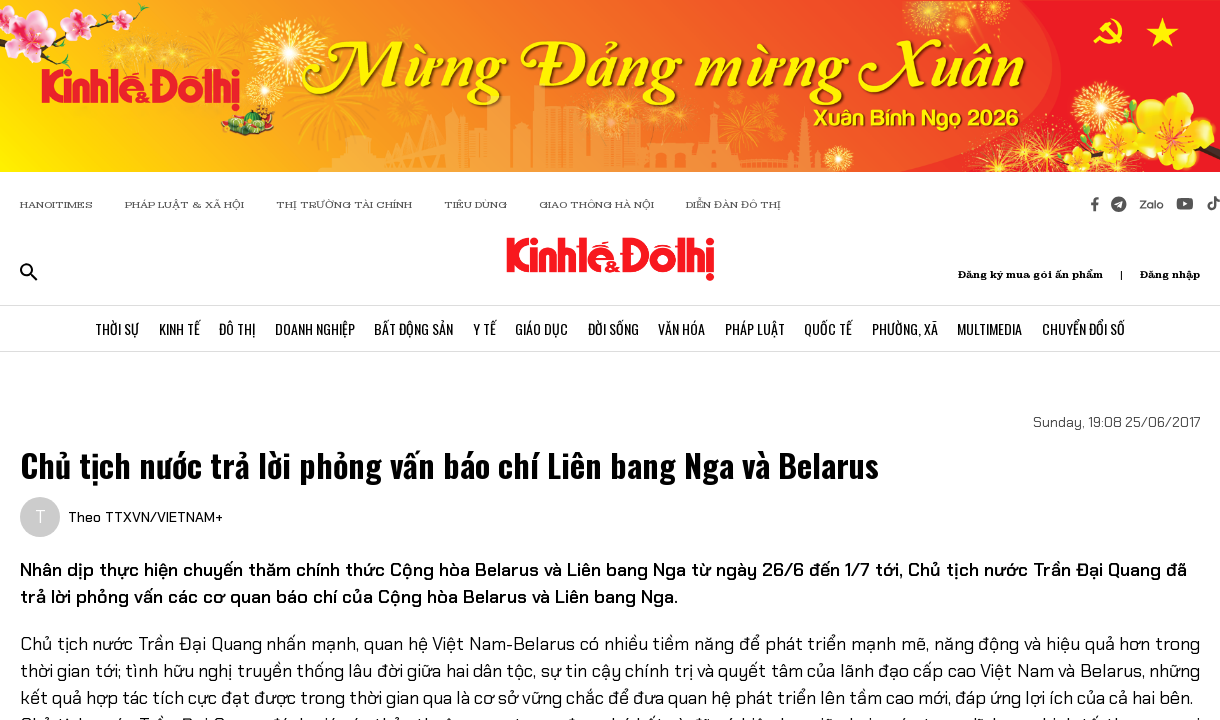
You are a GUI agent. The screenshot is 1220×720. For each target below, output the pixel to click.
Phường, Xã (907, 328)
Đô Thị (235, 328)
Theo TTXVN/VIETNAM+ (145, 517)
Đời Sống (613, 328)
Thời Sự (114, 328)
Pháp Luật (756, 328)
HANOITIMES (56, 204)
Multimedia (992, 328)
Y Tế (483, 328)
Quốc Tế (830, 328)
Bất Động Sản (412, 328)
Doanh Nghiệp (313, 328)
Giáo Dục (541, 328)
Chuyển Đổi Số (1086, 328)
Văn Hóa (682, 328)
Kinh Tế (176, 328)
